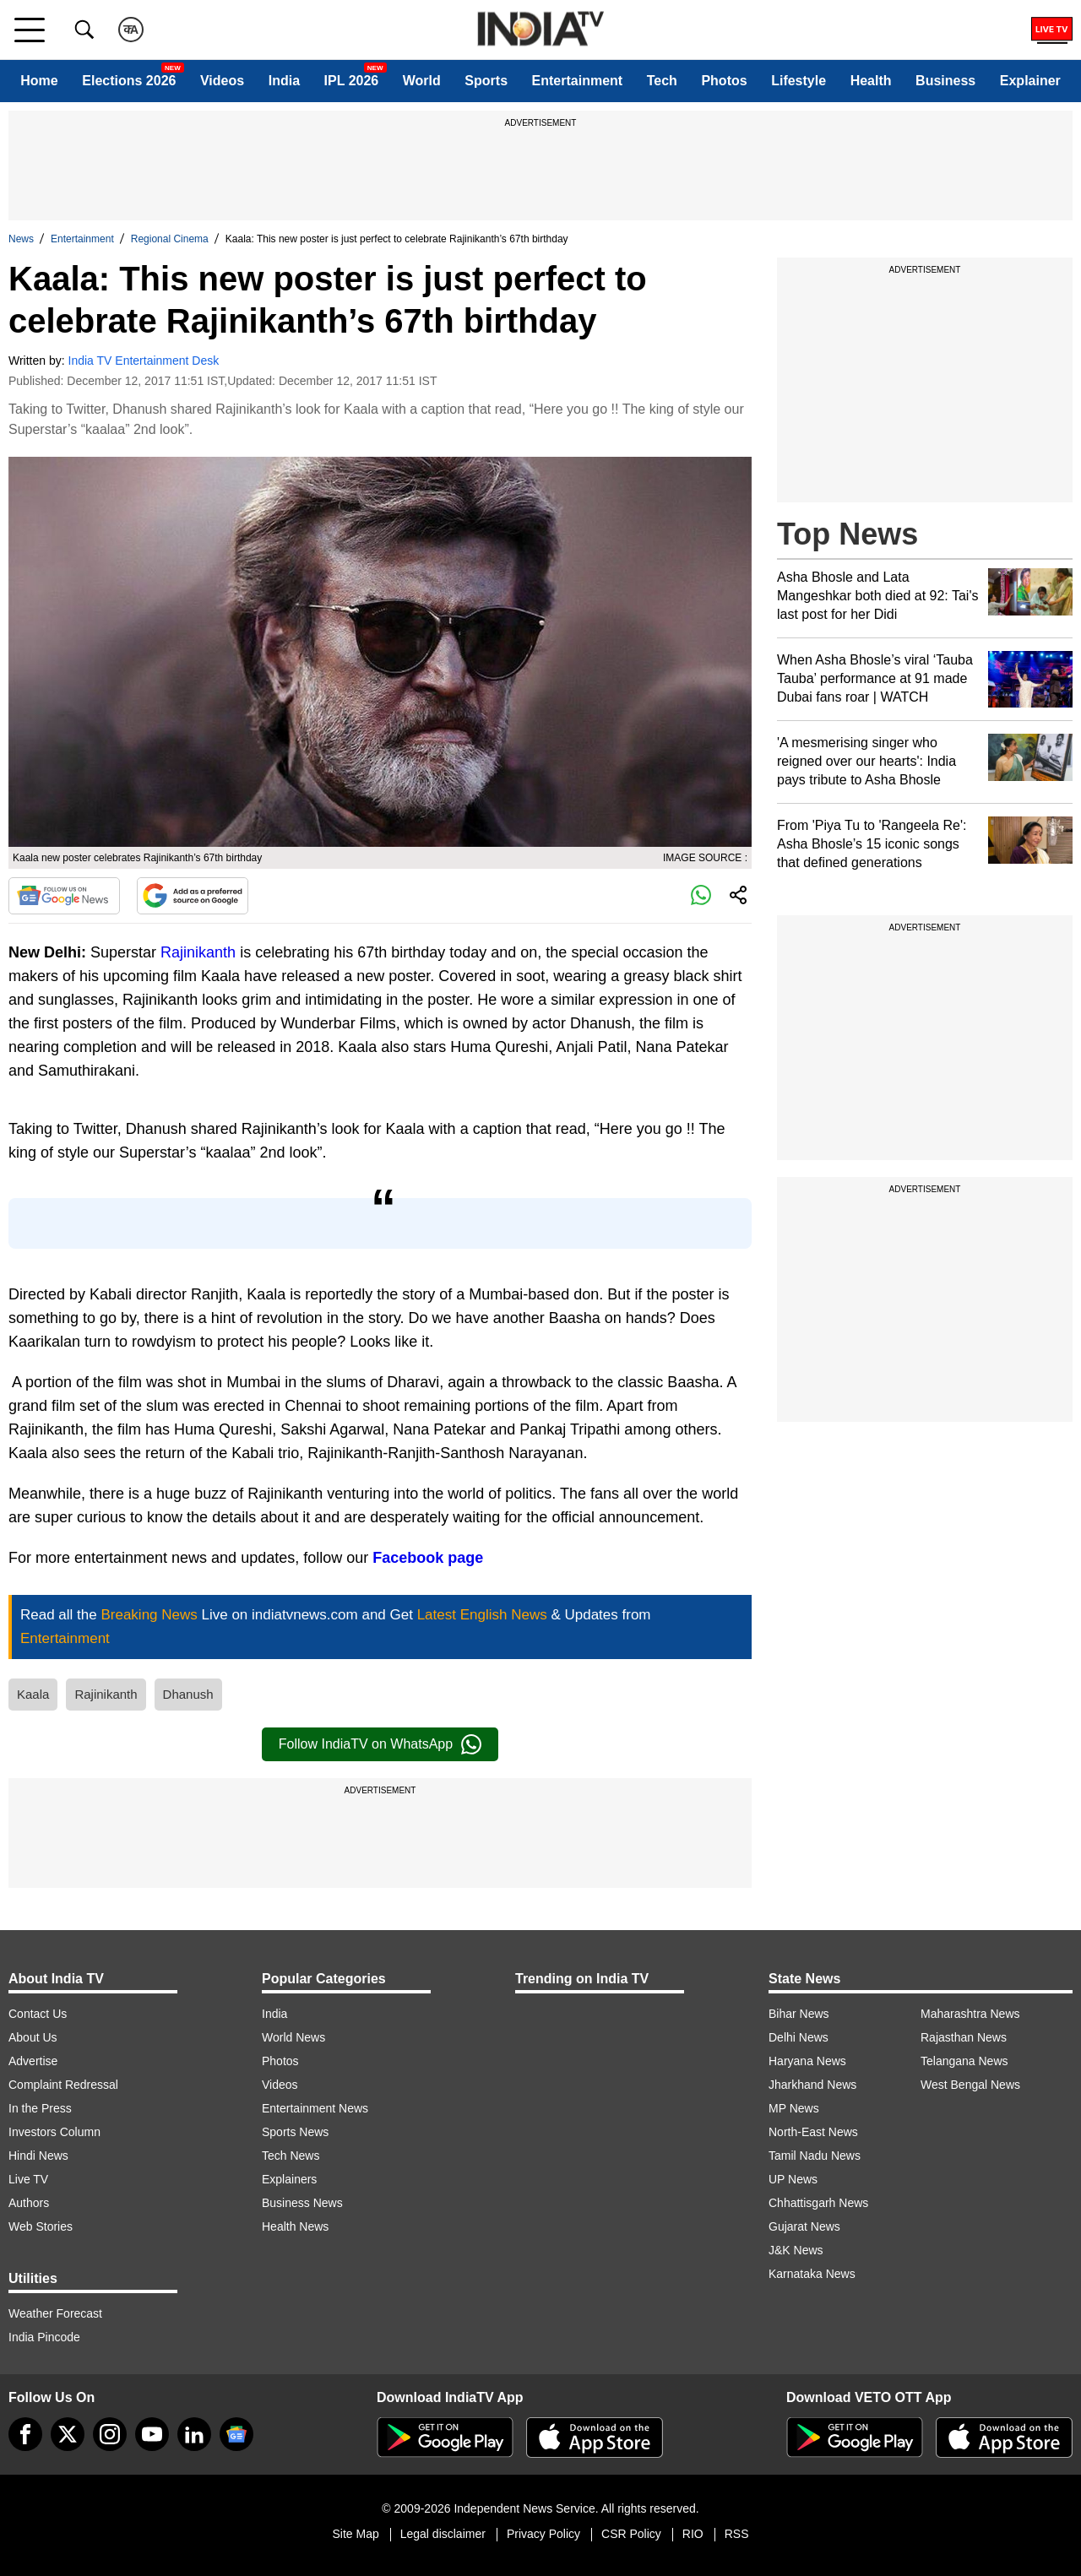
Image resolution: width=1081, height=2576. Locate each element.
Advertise (32, 2061)
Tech (662, 80)
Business (945, 80)
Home (38, 80)
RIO (692, 2534)
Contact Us (37, 2013)
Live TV (28, 2179)
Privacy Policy (543, 2534)
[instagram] (110, 2434)
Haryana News (807, 2061)
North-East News (813, 2132)
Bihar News (799, 2013)
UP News (793, 2179)
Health (871, 80)
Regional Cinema (170, 239)
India (284, 80)
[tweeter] (67, 2434)
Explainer (1030, 80)
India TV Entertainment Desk (144, 360)
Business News (302, 2203)
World (422, 80)
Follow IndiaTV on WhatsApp (380, 1744)
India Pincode (44, 2337)
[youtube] (152, 2434)
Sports (486, 80)
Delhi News (798, 2037)
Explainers (289, 2179)
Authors (28, 2203)
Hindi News (38, 2155)
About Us (32, 2037)
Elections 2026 (129, 80)
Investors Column (54, 2132)
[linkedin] (194, 2434)
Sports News (295, 2132)
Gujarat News (804, 2226)
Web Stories (40, 2226)
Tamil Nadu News (815, 2155)
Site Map (355, 2534)
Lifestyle (798, 80)
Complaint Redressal (63, 2084)
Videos (222, 80)
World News (293, 2037)
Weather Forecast (55, 2313)
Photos (724, 80)
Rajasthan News (964, 2037)
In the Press (40, 2108)
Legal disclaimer (443, 2534)
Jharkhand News (812, 2084)
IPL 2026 (351, 80)
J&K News (796, 2250)
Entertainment (577, 80)
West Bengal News (970, 2084)
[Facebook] (25, 2434)
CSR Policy (631, 2534)
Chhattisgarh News (818, 2203)
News (21, 239)
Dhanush (188, 1694)
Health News (295, 2226)
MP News (794, 2108)
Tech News (290, 2155)
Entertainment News (315, 2108)
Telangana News (964, 2061)
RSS (737, 2534)
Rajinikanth (198, 952)
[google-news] (236, 2434)
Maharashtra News (970, 2013)
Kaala (33, 1694)
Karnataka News (812, 2273)
